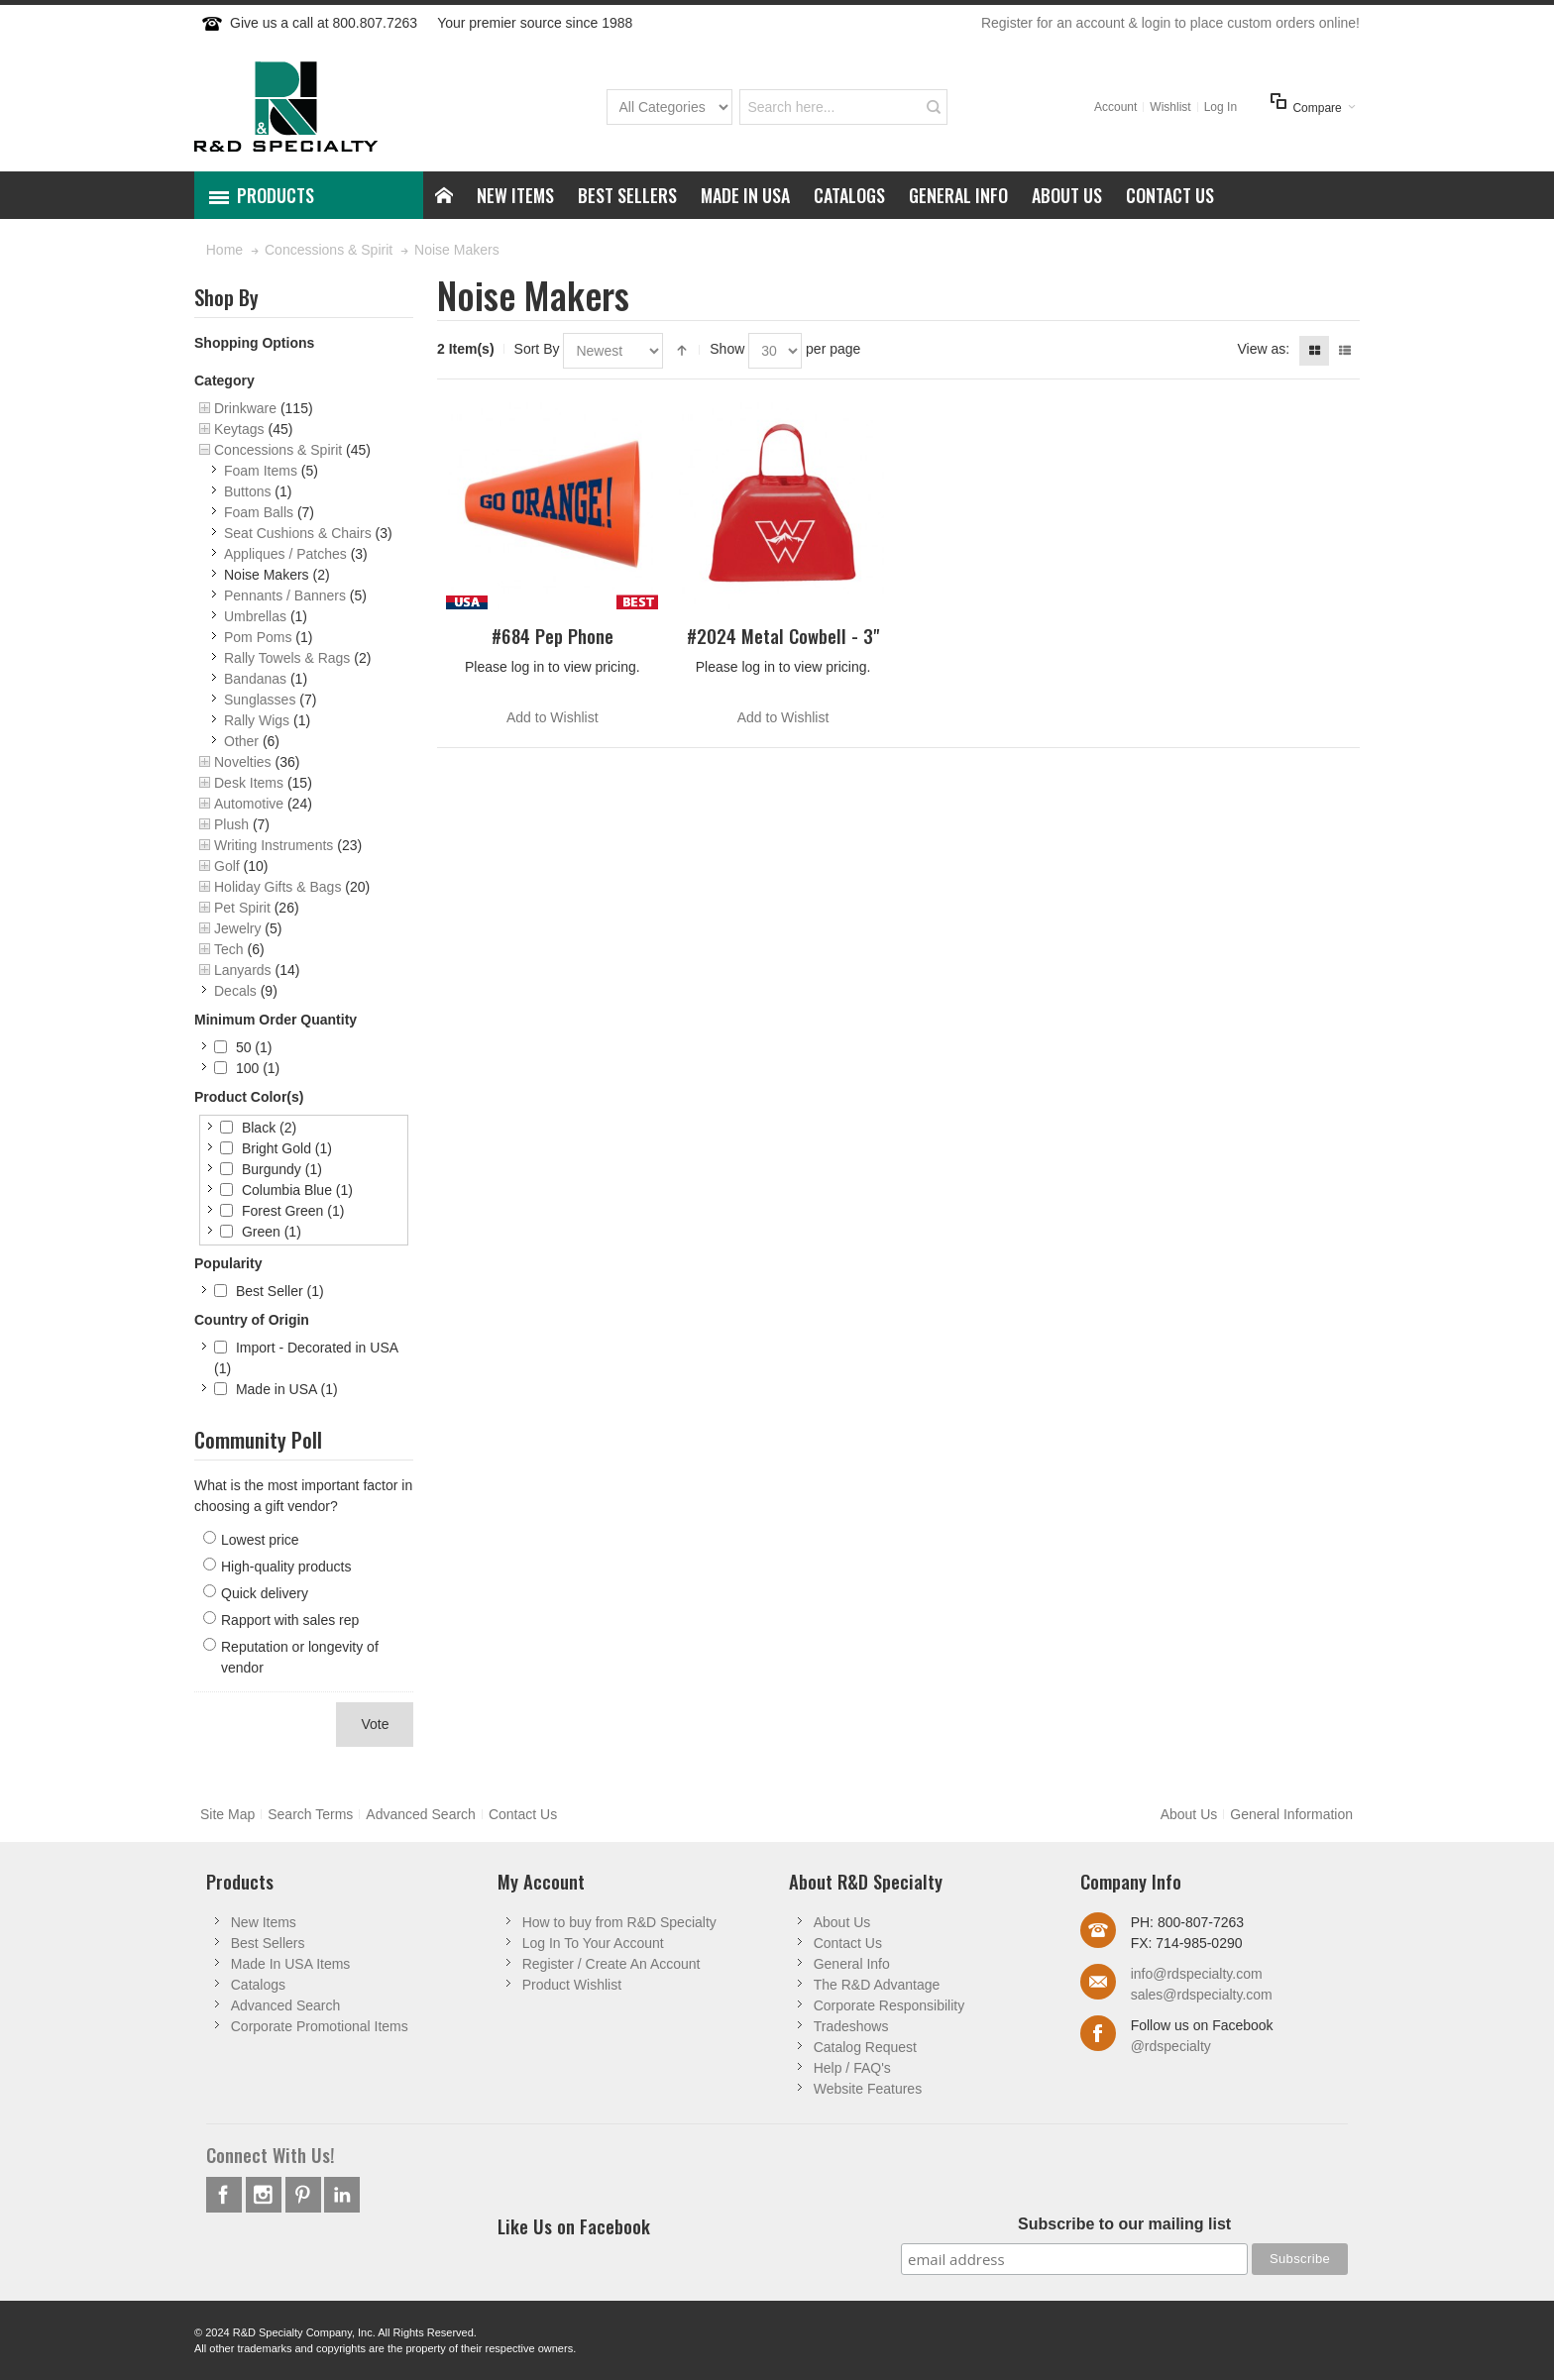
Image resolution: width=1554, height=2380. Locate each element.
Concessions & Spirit (278, 450)
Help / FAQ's (852, 2068)
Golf (227, 866)
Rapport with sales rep (290, 1620)
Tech (229, 949)
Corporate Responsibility (889, 2005)
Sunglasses (259, 699)
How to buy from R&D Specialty (619, 1922)
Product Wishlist (571, 1985)
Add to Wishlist (552, 717)
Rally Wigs (256, 720)
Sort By (537, 349)
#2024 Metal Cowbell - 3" (783, 635)
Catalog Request (865, 2047)
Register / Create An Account (611, 1964)
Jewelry (237, 928)
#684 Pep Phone (552, 635)
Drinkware (245, 408)
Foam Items (260, 471)
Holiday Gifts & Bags (277, 887)
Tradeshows (851, 2026)
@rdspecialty (1171, 2046)
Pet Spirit (242, 908)
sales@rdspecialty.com (1202, 1994)
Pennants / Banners (285, 595)
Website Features (868, 2089)
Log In (1220, 107)
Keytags (239, 429)
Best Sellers (268, 1943)
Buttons (247, 491)
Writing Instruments (273, 845)
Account (1115, 107)
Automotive (248, 803)
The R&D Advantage (877, 1985)
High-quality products (286, 1566)
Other (241, 741)
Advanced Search (421, 1814)
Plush (231, 824)
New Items (263, 1922)
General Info (852, 1964)
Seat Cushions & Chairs (298, 533)
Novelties (243, 762)
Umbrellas (255, 616)
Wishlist (1170, 107)
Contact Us (523, 1814)
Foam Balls (258, 512)
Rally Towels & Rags (287, 658)
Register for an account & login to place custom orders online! (1170, 23)
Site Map (227, 1814)
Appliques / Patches (285, 554)
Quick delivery (264, 1593)
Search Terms (310, 1814)
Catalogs (258, 1985)
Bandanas (255, 679)
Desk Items (248, 783)
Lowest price (260, 1540)
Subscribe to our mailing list (1124, 2224)
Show (727, 349)
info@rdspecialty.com (1197, 1974)
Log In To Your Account (593, 1943)
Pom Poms (257, 637)
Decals (235, 991)
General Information (1291, 1814)
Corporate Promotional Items (319, 2026)
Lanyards (243, 970)
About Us (1189, 1814)
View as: (1263, 349)
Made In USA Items (291, 1964)
